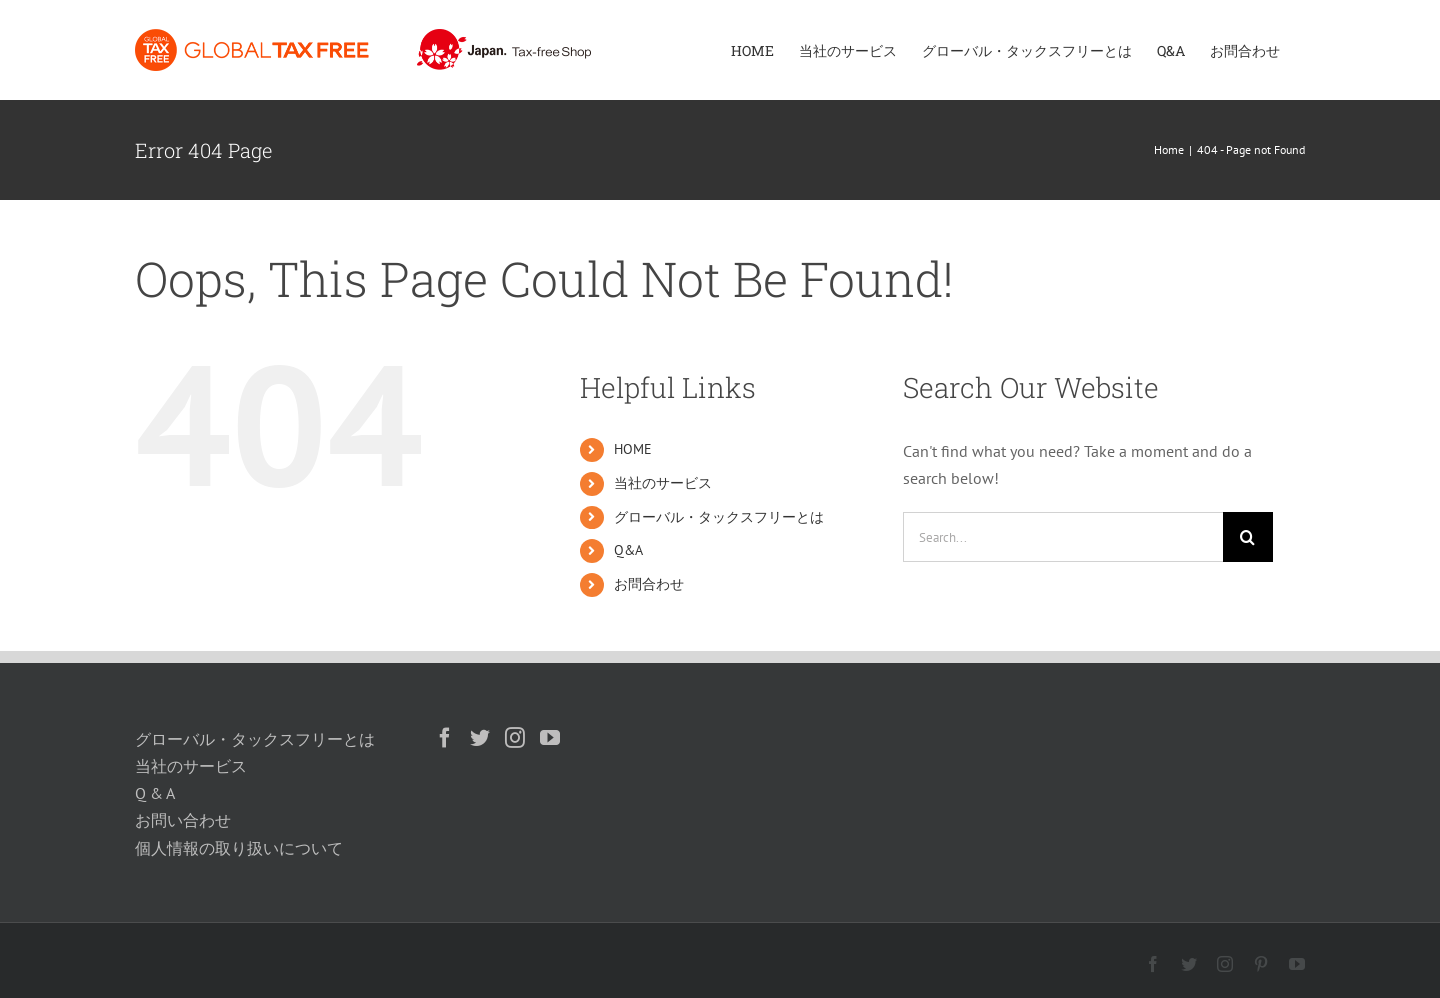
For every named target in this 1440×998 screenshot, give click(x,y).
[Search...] (1063, 537)
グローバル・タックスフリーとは (719, 517)
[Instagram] (515, 738)
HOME (633, 449)
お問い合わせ (183, 820)
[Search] (1248, 537)
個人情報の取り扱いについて (239, 848)
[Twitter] (480, 738)
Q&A (628, 550)
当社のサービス (663, 483)
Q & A (155, 793)
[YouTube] (550, 738)
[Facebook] (445, 738)
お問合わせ (649, 584)
